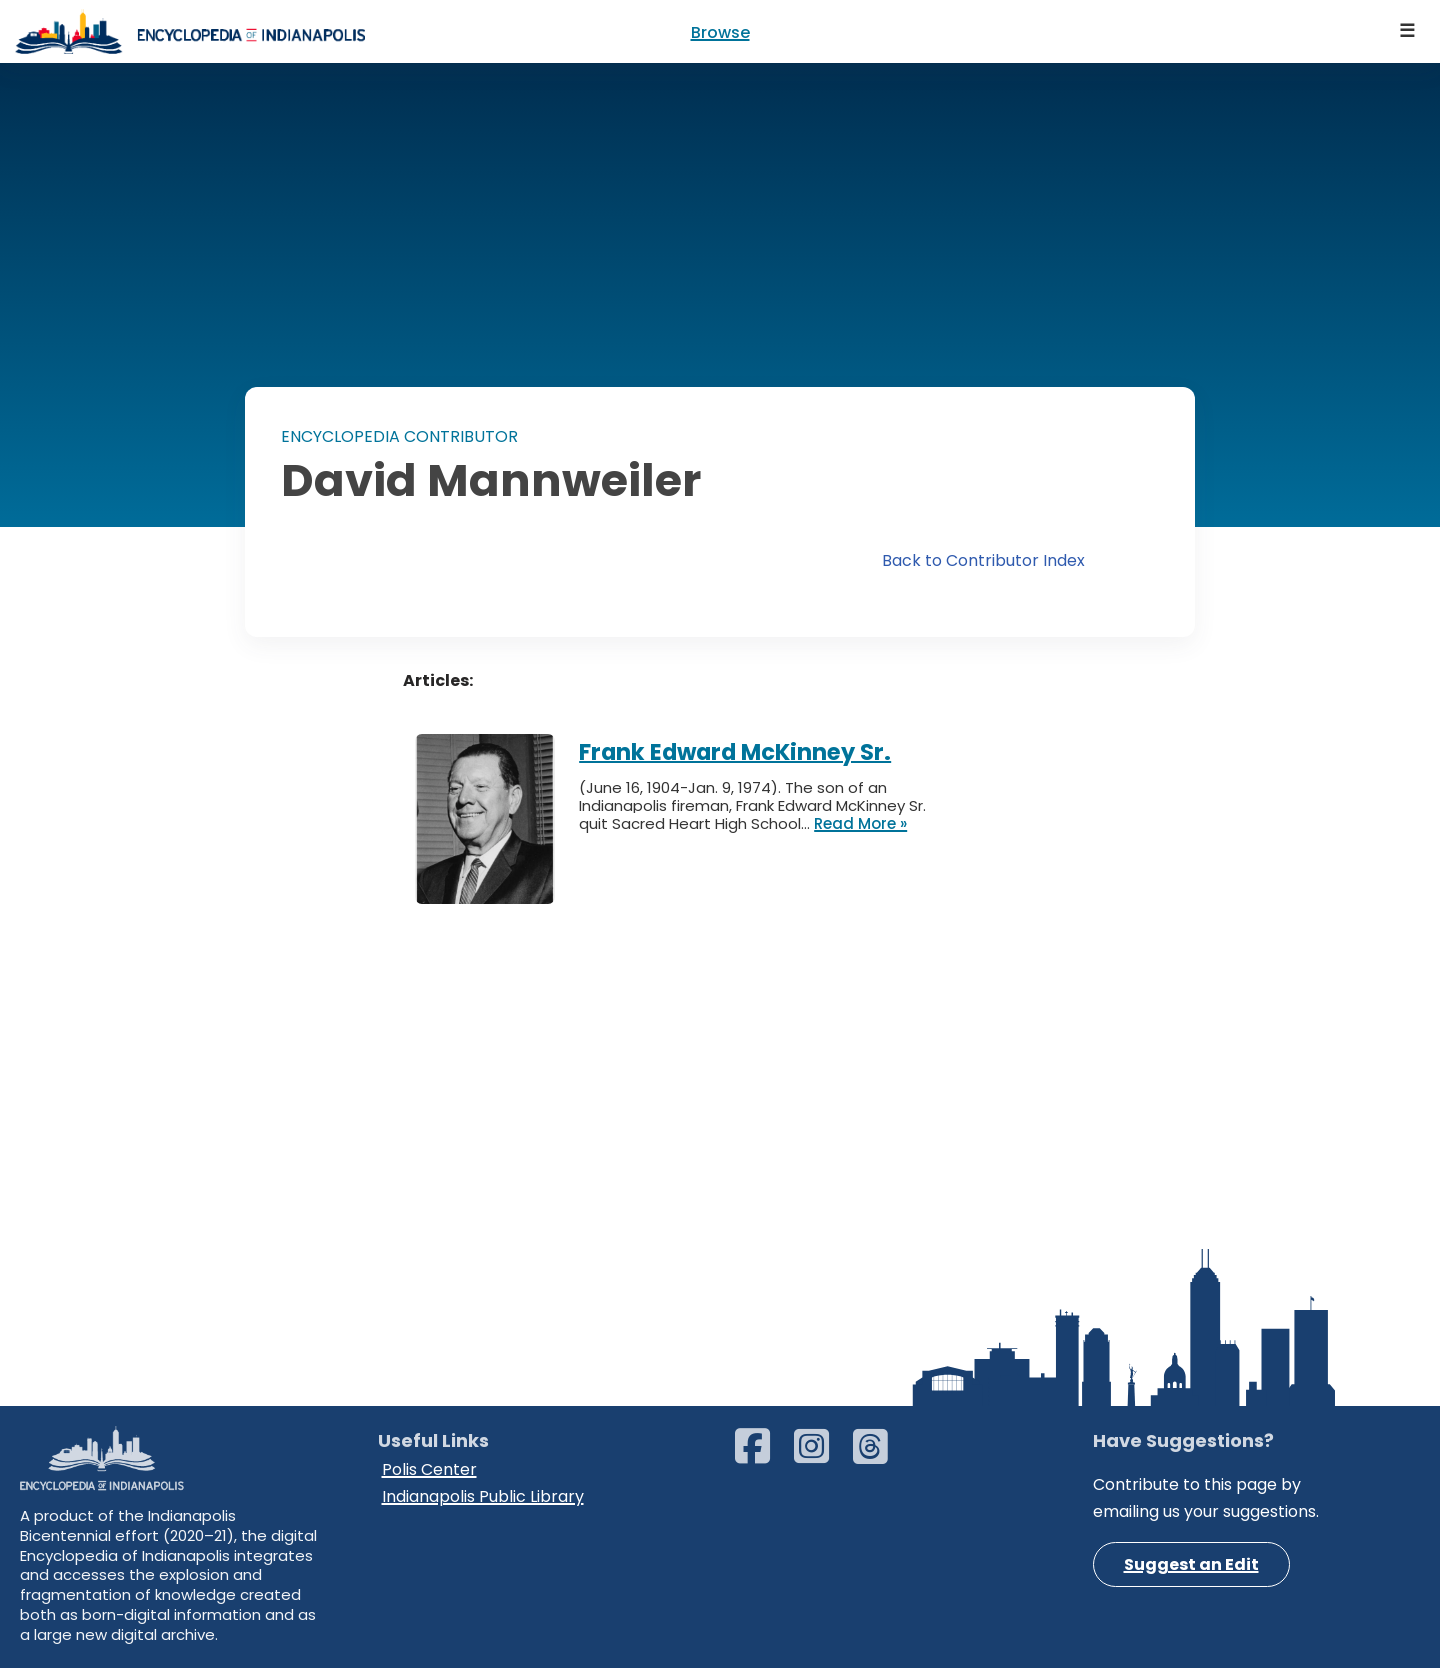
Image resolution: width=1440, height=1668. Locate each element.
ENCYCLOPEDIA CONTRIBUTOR (399, 436)
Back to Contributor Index (983, 560)
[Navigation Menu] (1408, 31)
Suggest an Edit (1191, 1564)
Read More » (860, 824)
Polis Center (429, 1469)
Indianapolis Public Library (483, 1496)
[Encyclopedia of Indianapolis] (190, 31)
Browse (720, 32)
